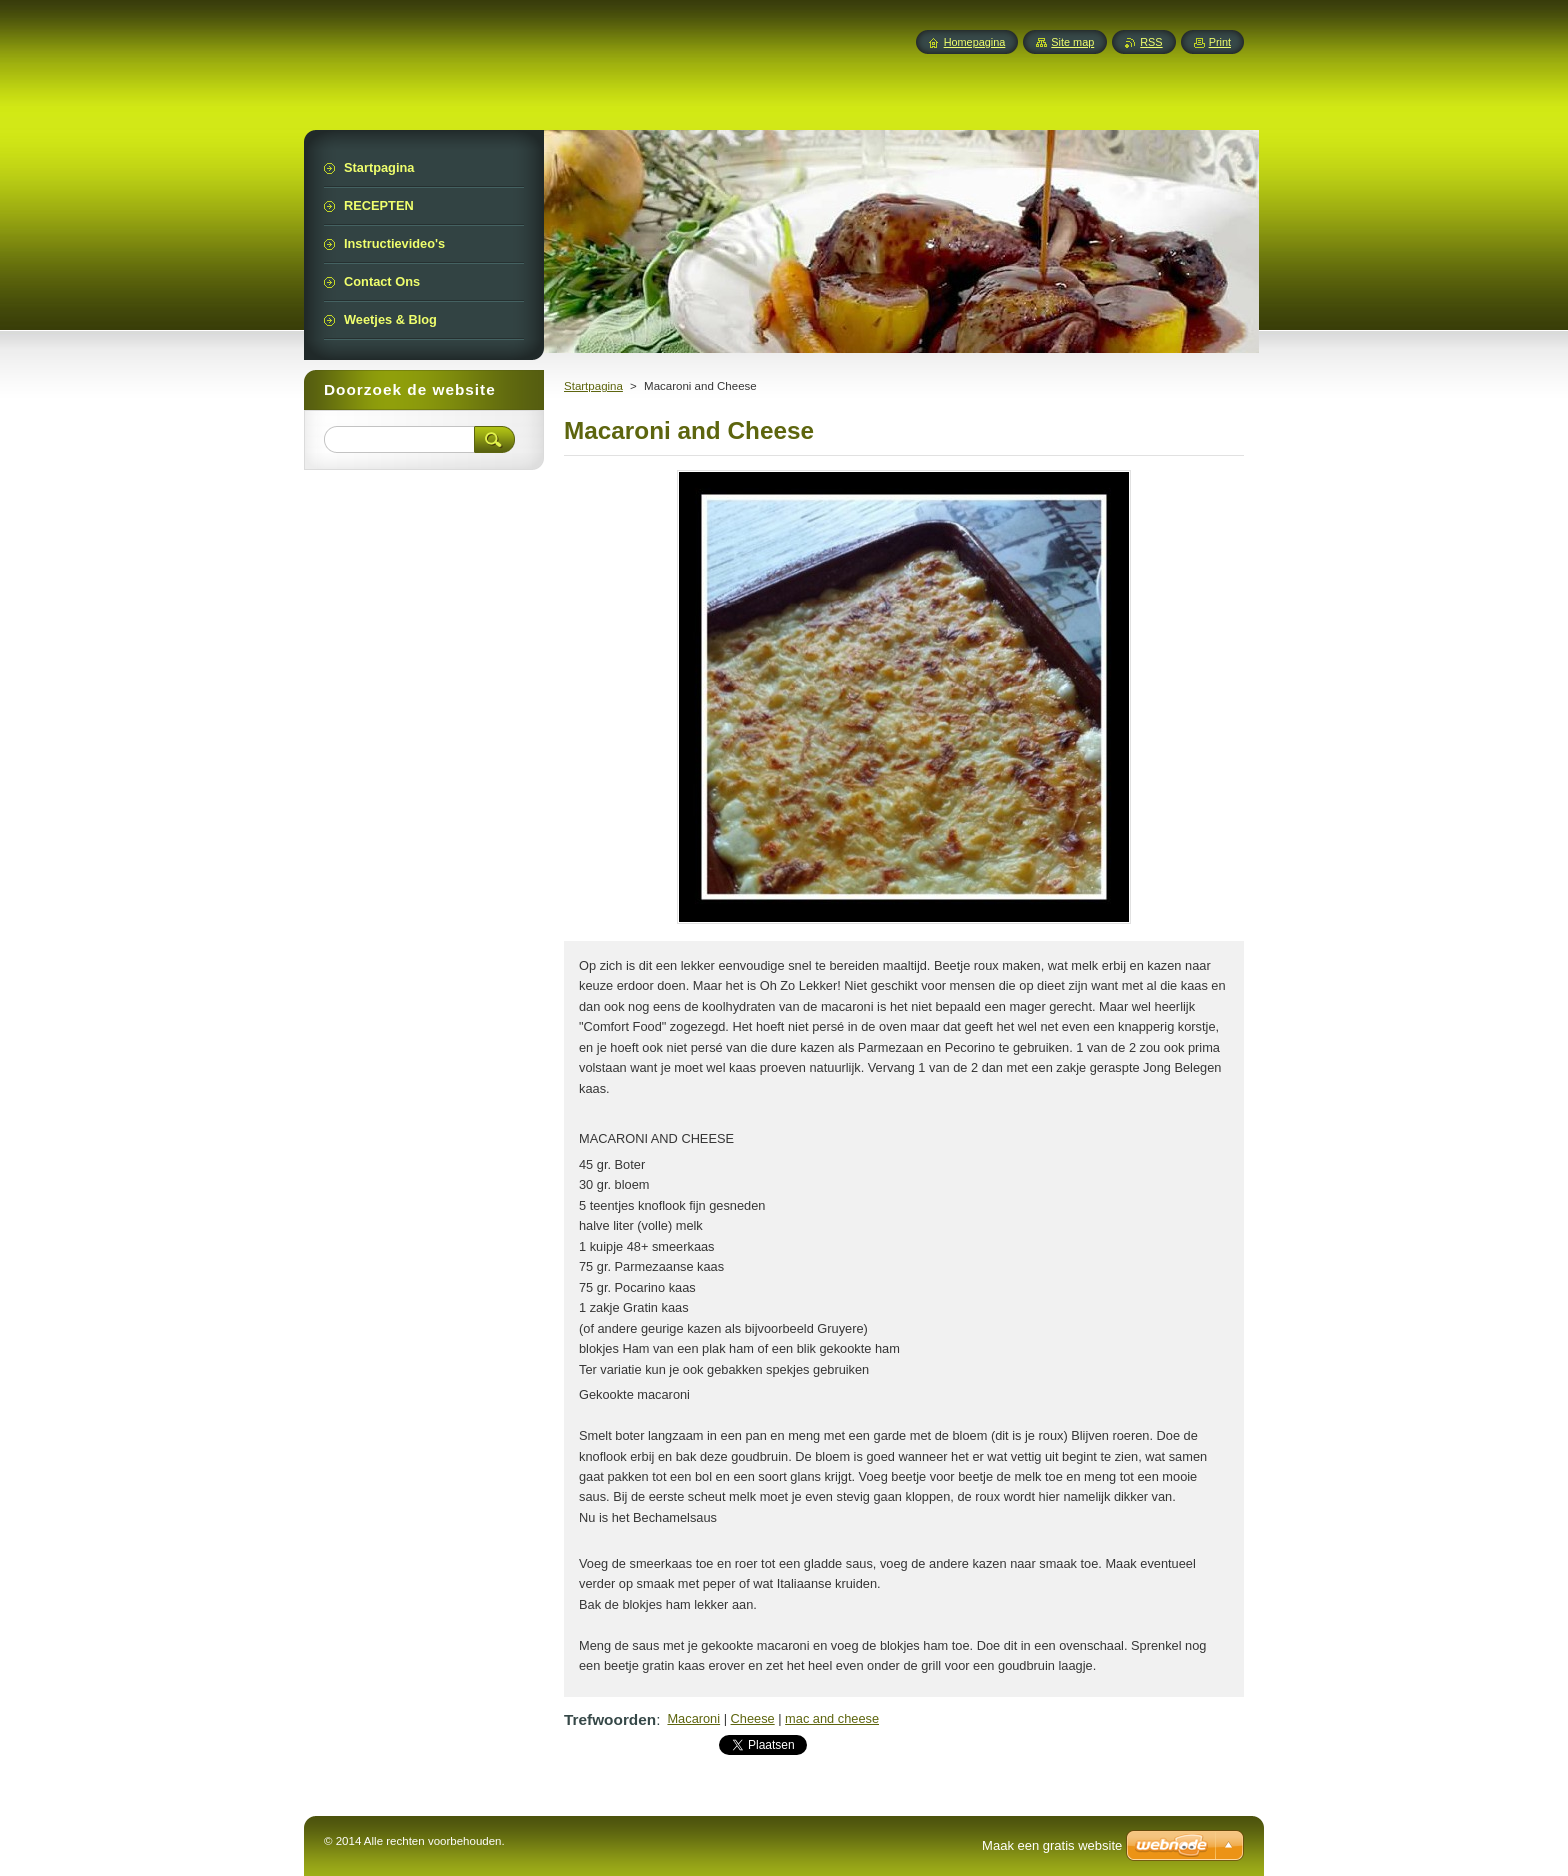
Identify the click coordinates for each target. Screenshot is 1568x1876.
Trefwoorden (610, 1719)
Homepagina (975, 42)
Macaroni (693, 1718)
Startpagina (593, 386)
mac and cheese (832, 1718)
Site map (1072, 42)
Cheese (753, 1718)
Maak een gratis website (1052, 1845)
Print (1220, 42)
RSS (1151, 42)
